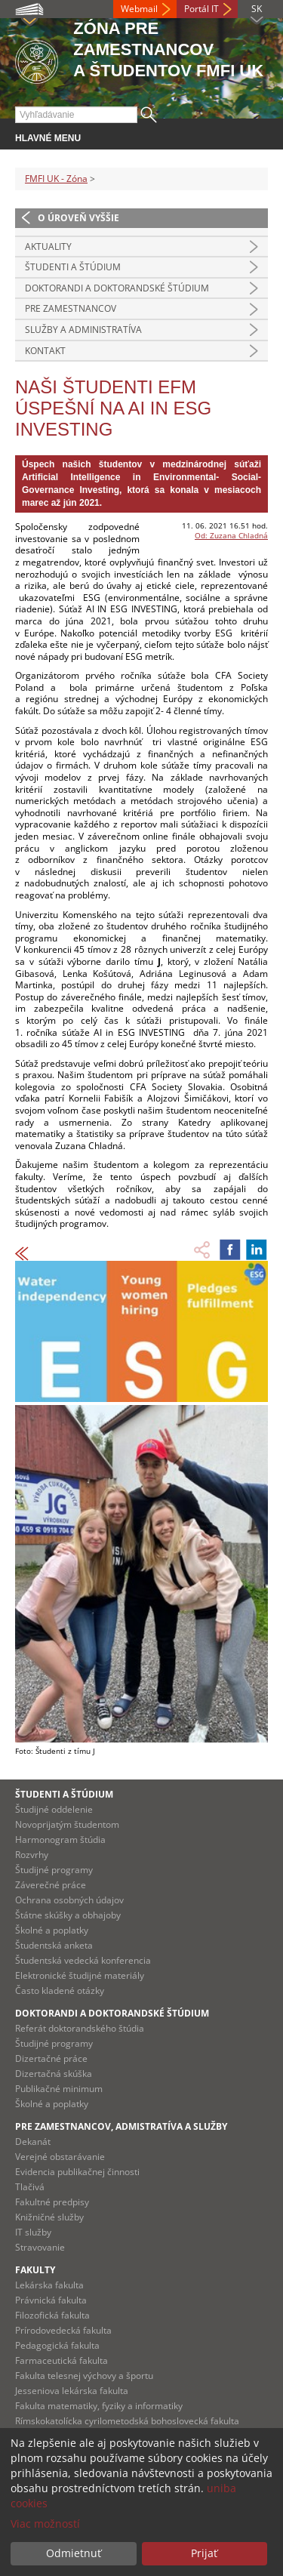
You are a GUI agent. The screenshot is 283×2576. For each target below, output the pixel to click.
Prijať (204, 2553)
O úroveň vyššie (78, 217)
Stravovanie (40, 2247)
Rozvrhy (31, 1854)
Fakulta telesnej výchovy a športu (84, 2375)
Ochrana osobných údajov (69, 1899)
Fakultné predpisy (52, 2201)
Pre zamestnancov (70, 308)
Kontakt (45, 350)
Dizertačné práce (51, 2058)
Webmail (139, 8)
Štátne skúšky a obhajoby (68, 1915)
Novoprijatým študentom (67, 1824)
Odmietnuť (73, 2553)
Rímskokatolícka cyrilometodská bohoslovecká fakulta (127, 2420)
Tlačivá (30, 2186)
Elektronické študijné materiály (79, 1975)
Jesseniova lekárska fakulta (71, 2390)
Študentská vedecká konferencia (83, 1960)
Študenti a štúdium (73, 266)
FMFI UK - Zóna (56, 178)
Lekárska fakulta (49, 2285)
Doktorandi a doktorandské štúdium (117, 288)
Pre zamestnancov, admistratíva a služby (121, 2126)
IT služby (33, 2232)
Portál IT (201, 8)
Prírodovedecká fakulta (63, 2330)
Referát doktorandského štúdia (79, 2028)
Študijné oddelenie (54, 1809)
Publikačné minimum (59, 2088)
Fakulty (35, 2269)
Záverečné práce (50, 1884)
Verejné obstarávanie (60, 2156)
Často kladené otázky (59, 1990)
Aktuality (48, 246)
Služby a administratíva (83, 329)
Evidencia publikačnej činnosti (77, 2171)
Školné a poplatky (51, 1930)
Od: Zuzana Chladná (231, 535)
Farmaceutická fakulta (61, 2360)
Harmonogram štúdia (60, 1839)
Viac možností (45, 2523)
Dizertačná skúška (53, 2073)
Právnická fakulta (51, 2300)
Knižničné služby (49, 2217)
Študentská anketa (54, 1945)
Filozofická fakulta (52, 2315)
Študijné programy (54, 1869)
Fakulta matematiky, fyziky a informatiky (99, 2405)
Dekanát (33, 2141)
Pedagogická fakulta (57, 2345)
